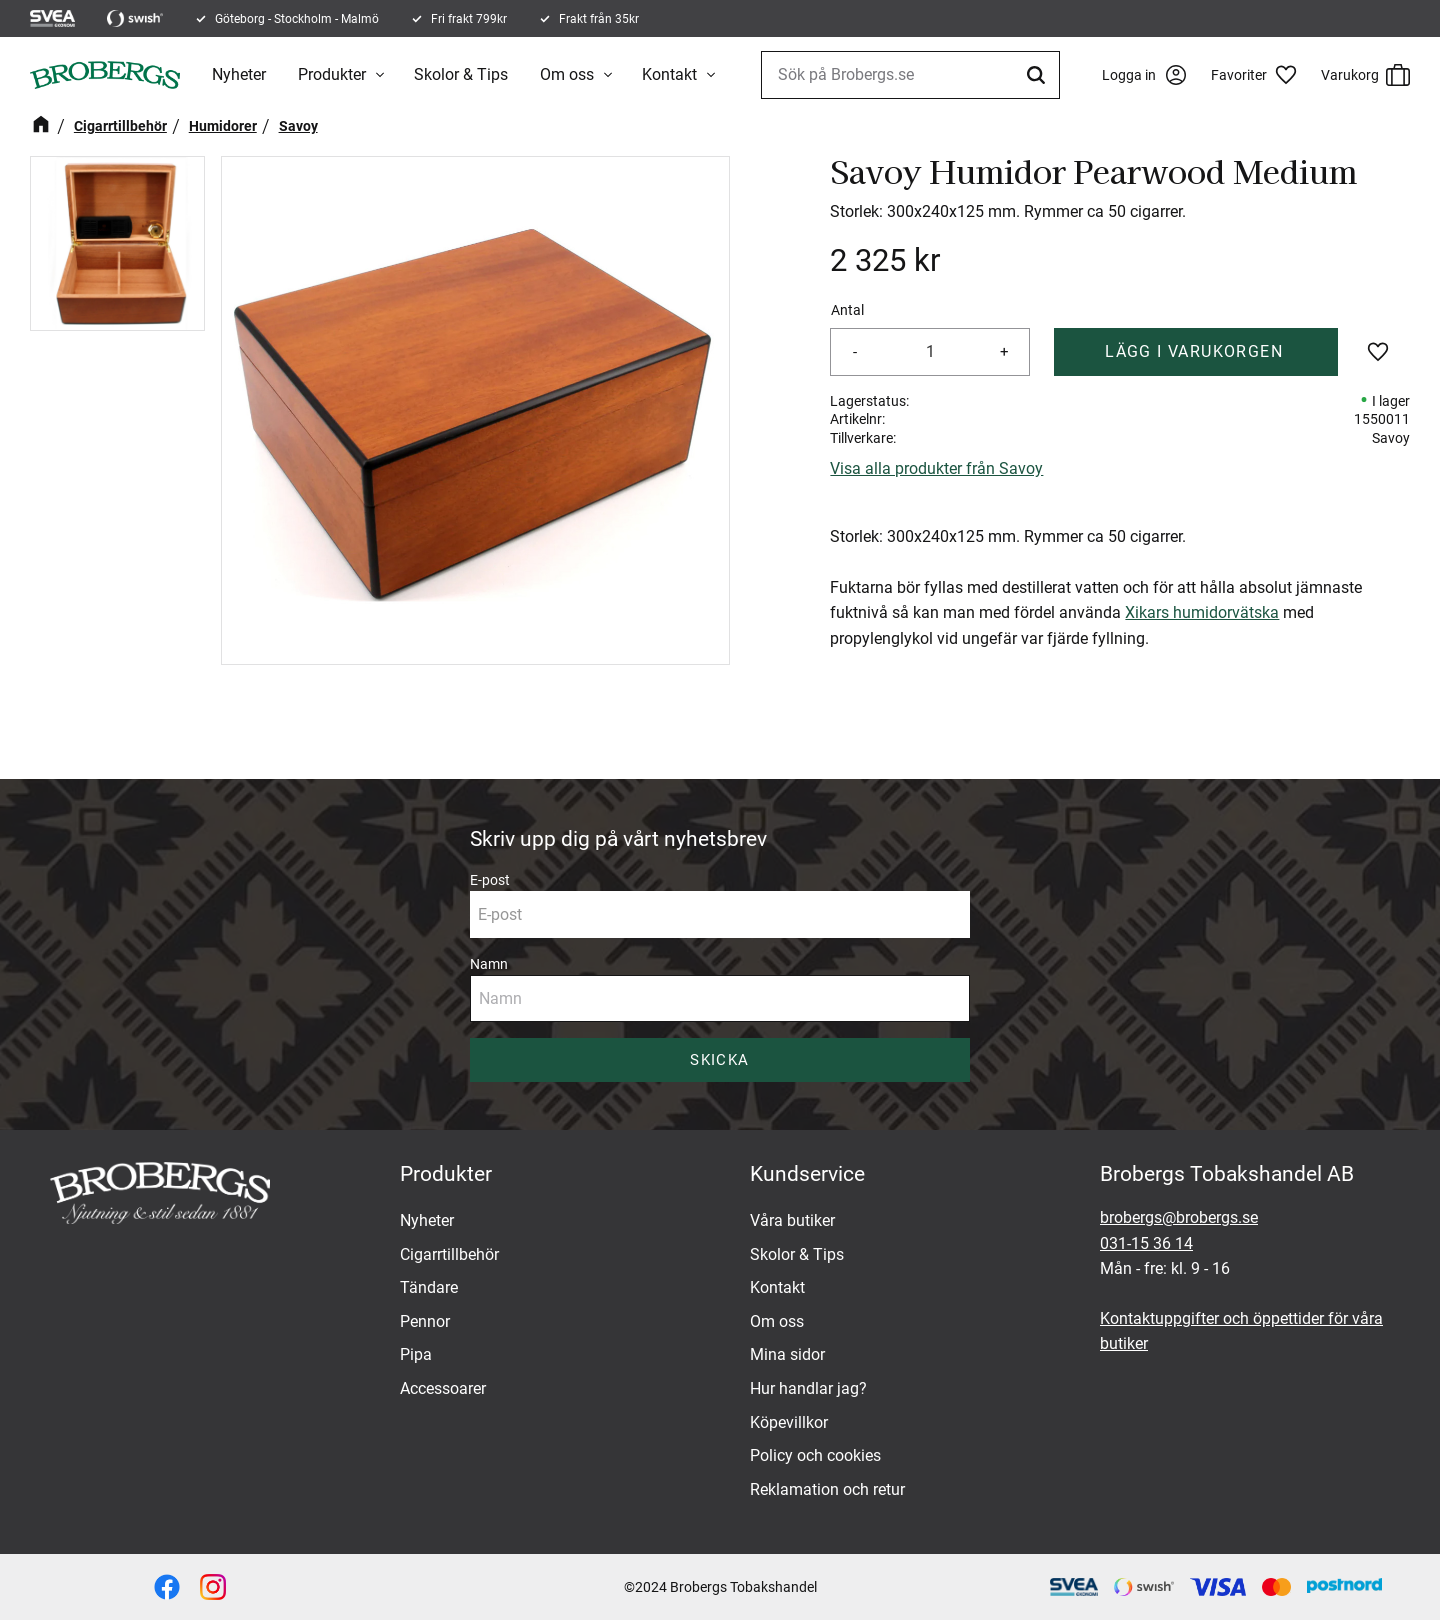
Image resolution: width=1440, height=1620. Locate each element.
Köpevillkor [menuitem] (789, 1422)
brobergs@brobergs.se (1179, 1217)
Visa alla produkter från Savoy (936, 468)
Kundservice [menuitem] (807, 1174)
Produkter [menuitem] (332, 74)
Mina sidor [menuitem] (787, 1354)
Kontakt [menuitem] (669, 74)
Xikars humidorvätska (1202, 612)
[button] (1261, 75)
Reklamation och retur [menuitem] (827, 1489)
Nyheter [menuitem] (239, 74)
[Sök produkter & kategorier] (910, 75)
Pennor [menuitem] (425, 1321)
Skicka (719, 1060)
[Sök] (1039, 75)
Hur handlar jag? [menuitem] (808, 1388)
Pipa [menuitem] (416, 1354)
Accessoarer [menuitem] (443, 1388)
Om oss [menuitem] (567, 74)
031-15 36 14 (1146, 1243)
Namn (489, 964)
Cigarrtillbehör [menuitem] (449, 1254)
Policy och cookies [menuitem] (815, 1455)
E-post (490, 880)
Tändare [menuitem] (429, 1287)
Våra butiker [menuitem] (792, 1220)
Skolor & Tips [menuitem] (461, 74)
